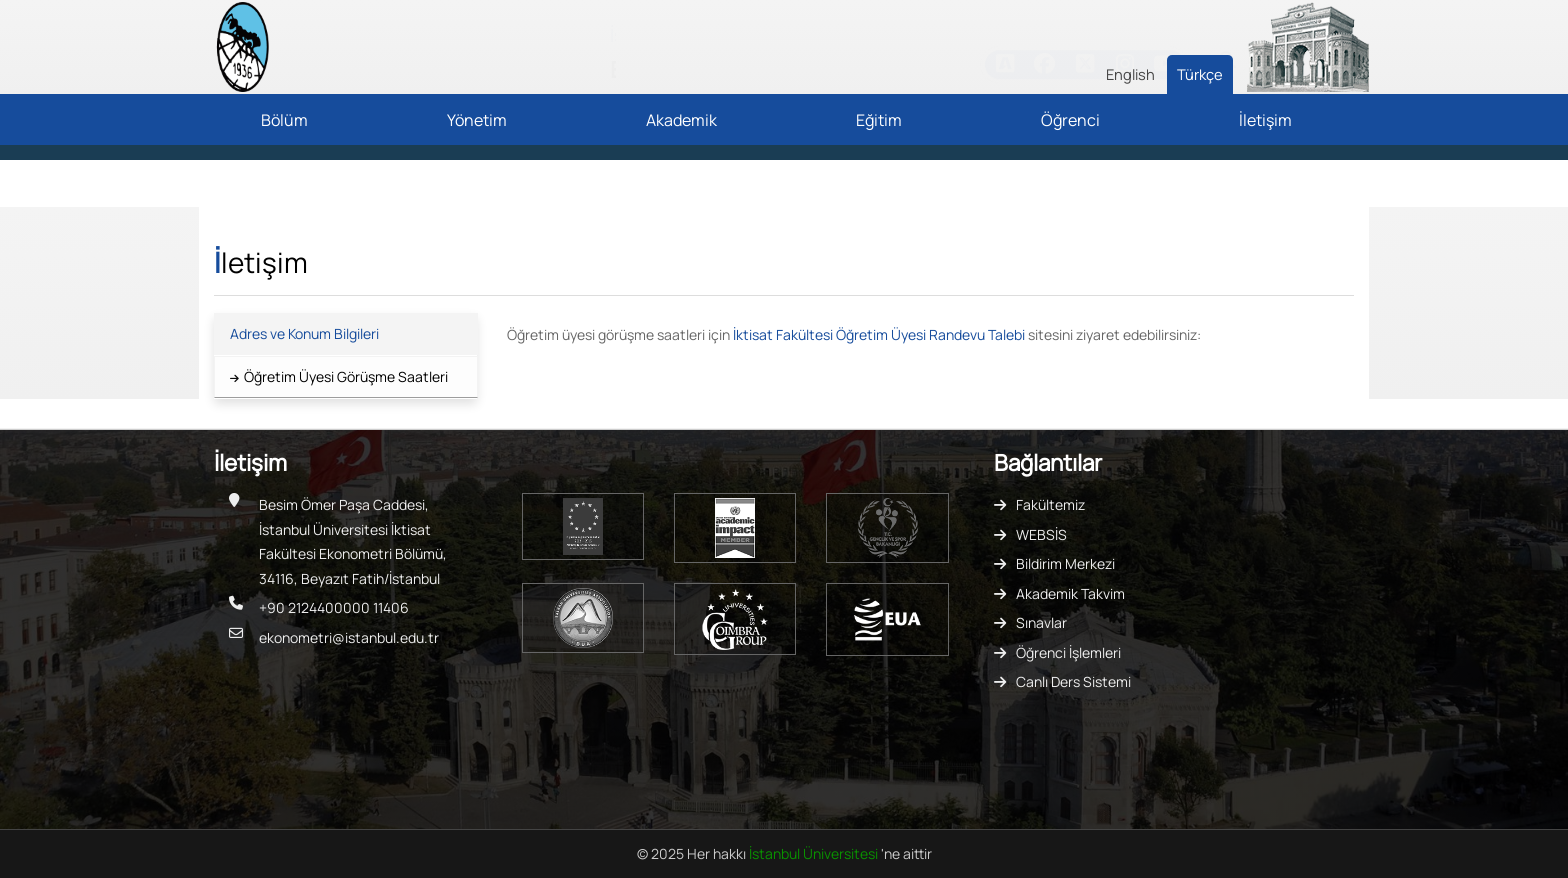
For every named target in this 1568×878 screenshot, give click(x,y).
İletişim (1265, 120)
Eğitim (879, 120)
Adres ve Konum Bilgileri (304, 333)
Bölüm (284, 120)
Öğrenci (1070, 120)
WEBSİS (1041, 534)
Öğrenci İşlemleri (1068, 652)
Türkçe (1200, 74)
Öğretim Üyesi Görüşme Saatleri (346, 376)
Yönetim (477, 120)
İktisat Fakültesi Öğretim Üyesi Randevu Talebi (879, 334)
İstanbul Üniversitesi (815, 853)
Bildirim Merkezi (1065, 563)
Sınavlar (1041, 622)
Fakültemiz (1050, 504)
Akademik (681, 120)
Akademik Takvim (1070, 593)
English (1130, 74)
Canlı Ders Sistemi (1073, 681)
